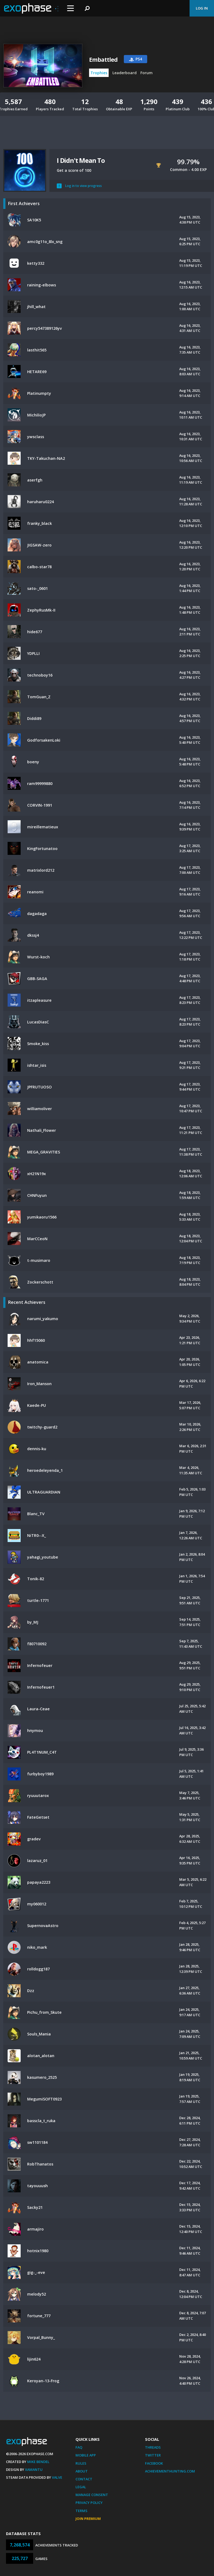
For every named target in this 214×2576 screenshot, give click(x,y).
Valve (57, 2477)
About (81, 2471)
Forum (146, 72)
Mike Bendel (38, 2461)
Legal (80, 2486)
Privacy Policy (89, 2502)
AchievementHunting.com (170, 2471)
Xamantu (34, 2469)
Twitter (153, 2455)
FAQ (78, 2447)
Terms (81, 2510)
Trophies (98, 72)
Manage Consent (91, 2494)
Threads (153, 2447)
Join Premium (88, 2518)
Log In (202, 8)
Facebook (154, 2463)
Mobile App (85, 2455)
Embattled (103, 59)
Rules (80, 2463)
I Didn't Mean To (81, 160)
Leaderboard (124, 72)
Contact (83, 2479)
